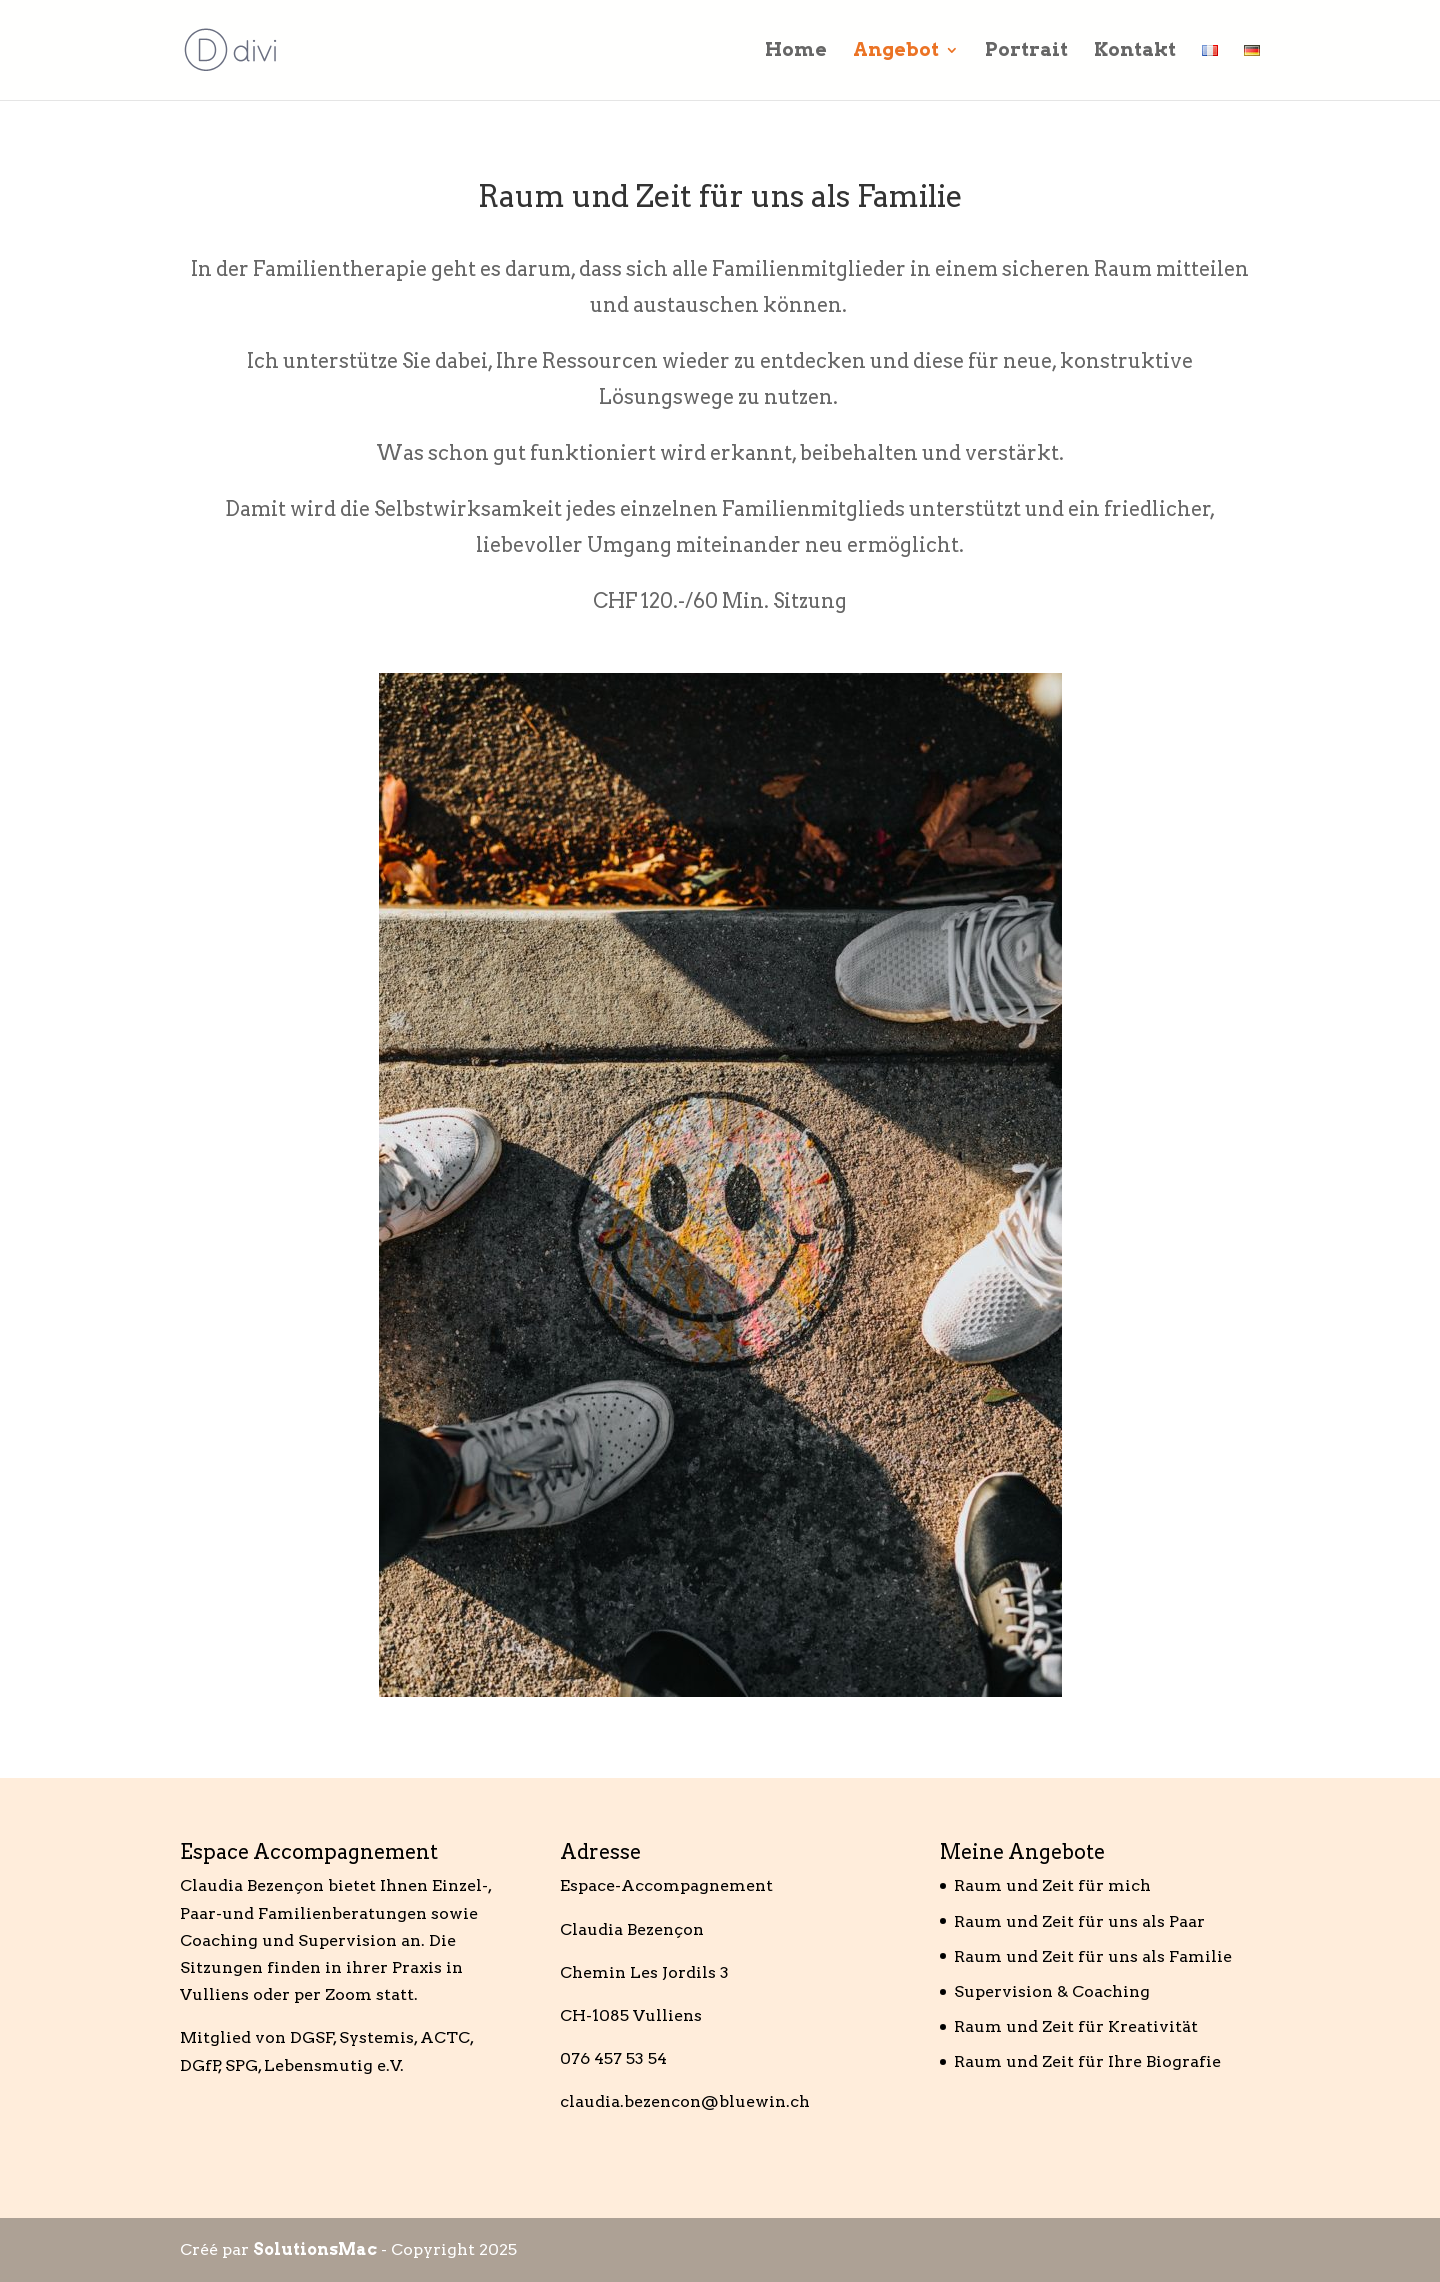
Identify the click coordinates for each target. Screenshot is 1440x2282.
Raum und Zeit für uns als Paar (1079, 1921)
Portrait (1026, 52)
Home (796, 52)
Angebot (896, 52)
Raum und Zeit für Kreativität (1076, 2026)
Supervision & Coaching (1052, 1991)
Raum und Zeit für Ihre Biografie (1087, 2061)
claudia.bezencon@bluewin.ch (685, 2101)
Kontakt (1135, 52)
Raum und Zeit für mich (1052, 1885)
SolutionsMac (315, 2249)
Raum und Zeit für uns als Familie (1093, 1956)
